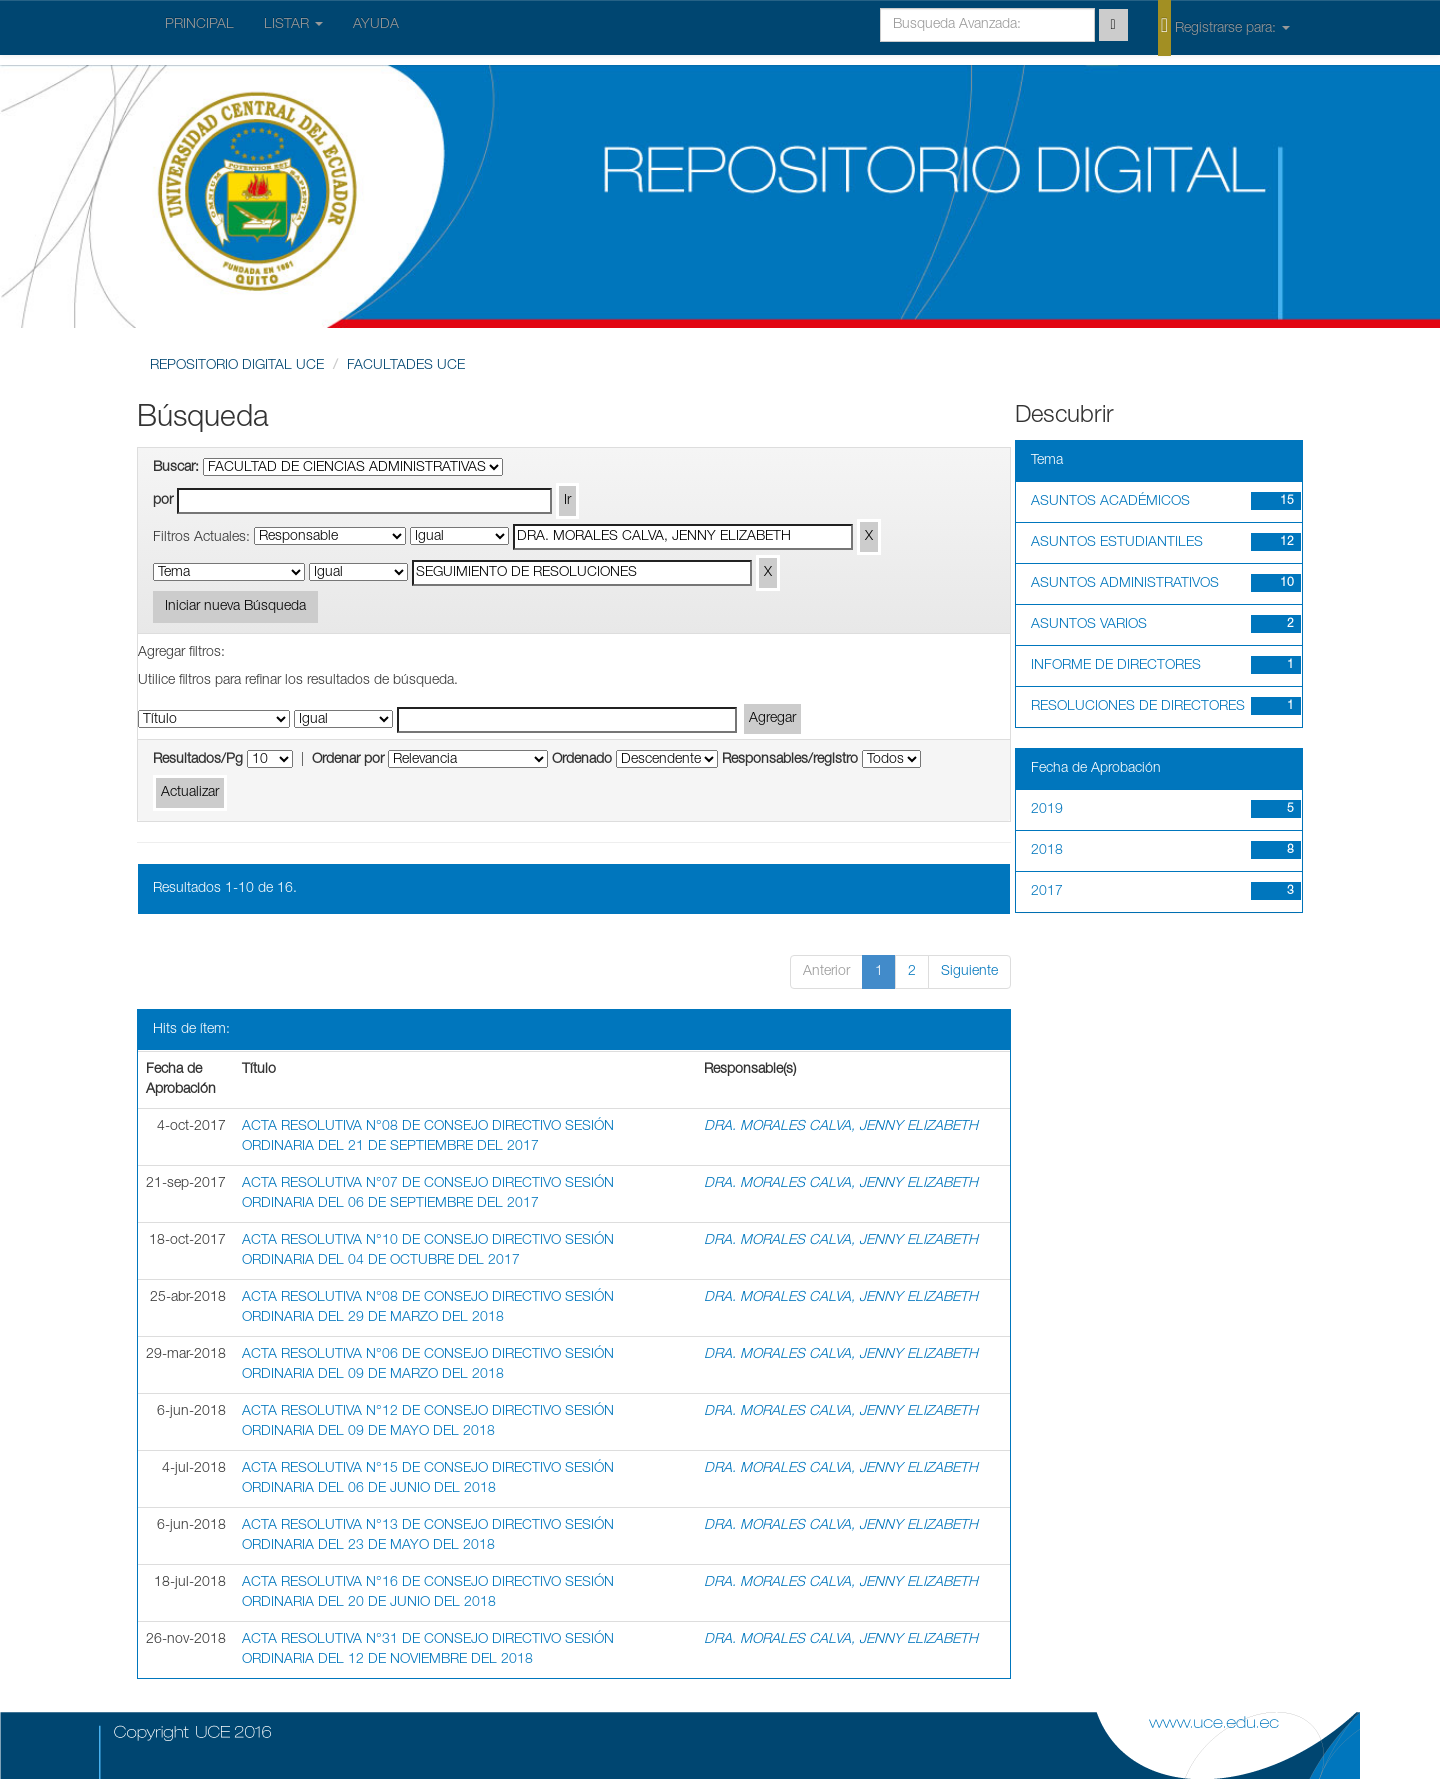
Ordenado (582, 760)
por (163, 501)
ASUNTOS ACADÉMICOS (1110, 502)
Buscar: (176, 468)
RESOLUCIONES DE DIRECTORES (1138, 707)
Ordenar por (348, 760)
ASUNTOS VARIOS (1089, 625)
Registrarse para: (1224, 27)
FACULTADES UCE (406, 366)
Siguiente (969, 972)
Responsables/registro (790, 760)
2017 (1047, 892)
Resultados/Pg (198, 760)
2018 (1047, 851)
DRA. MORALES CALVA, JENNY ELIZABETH (841, 1127)
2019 (1047, 810)
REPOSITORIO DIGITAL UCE (237, 366)
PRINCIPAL (199, 25)
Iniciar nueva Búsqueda (235, 607)
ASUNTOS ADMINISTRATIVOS (1125, 584)
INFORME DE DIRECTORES (1116, 666)
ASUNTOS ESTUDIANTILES (1117, 543)
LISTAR (293, 25)
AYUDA (376, 25)
